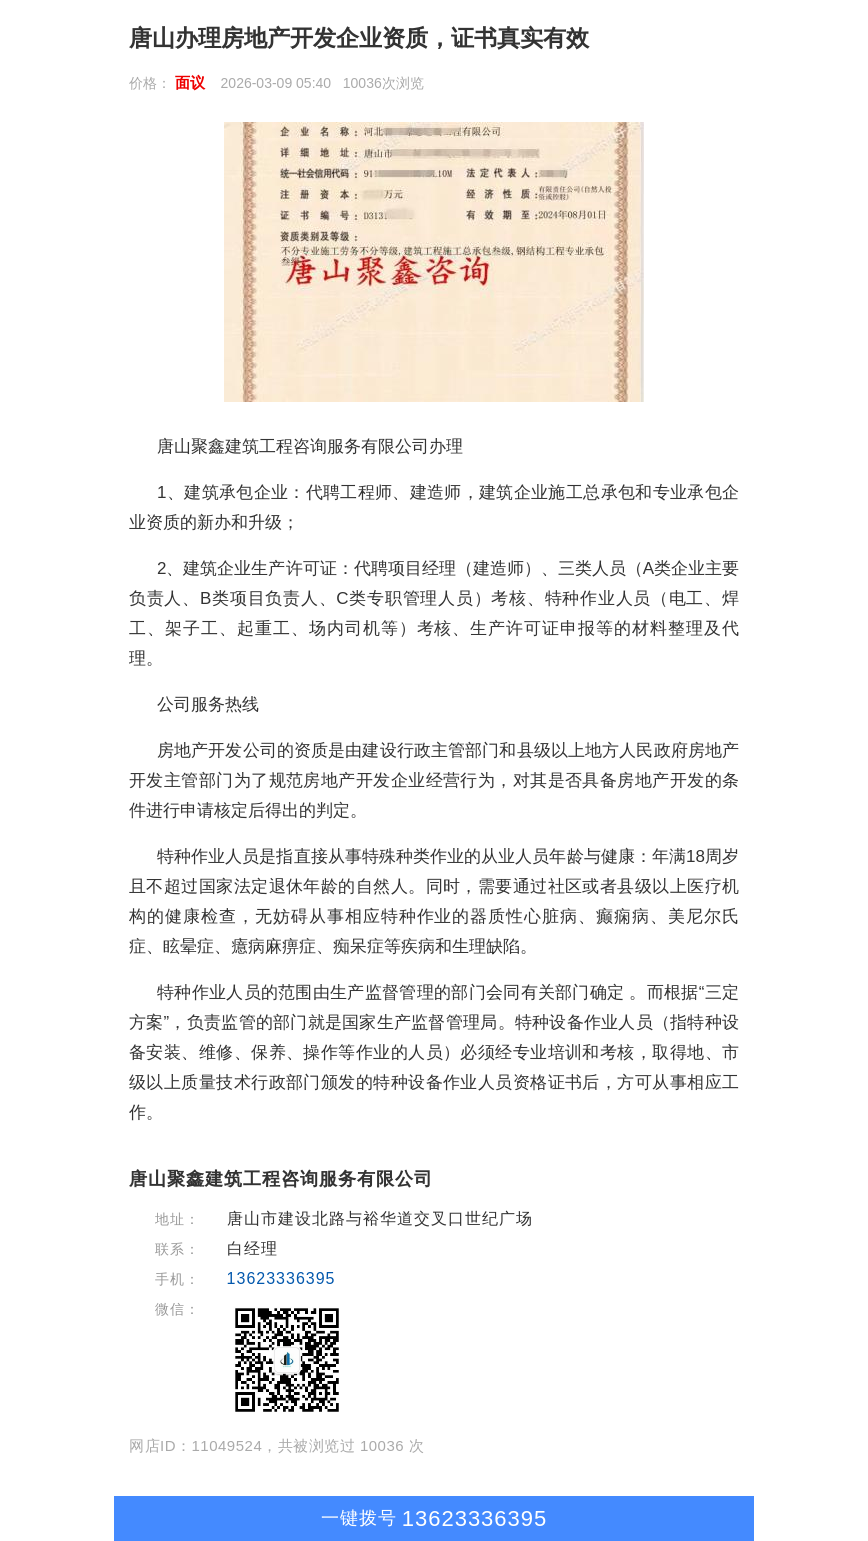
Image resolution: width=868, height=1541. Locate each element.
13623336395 (281, 1278)
